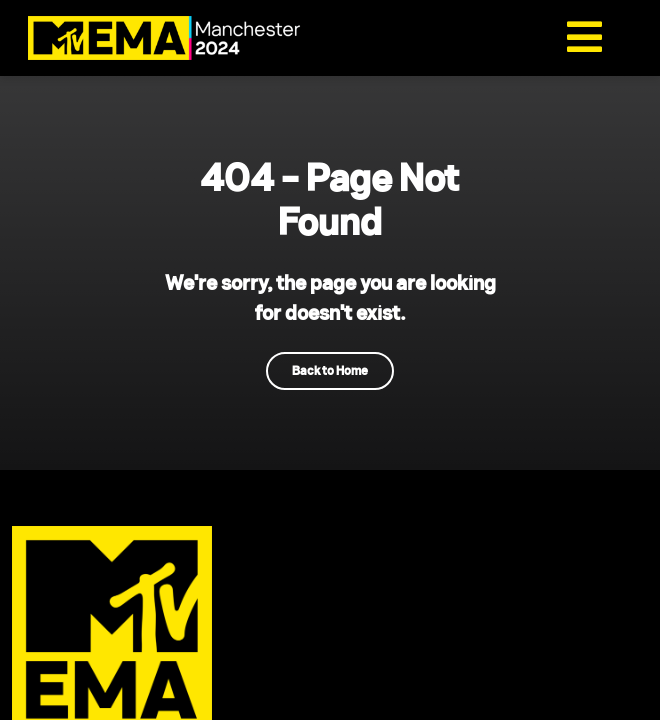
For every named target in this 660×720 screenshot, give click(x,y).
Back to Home (330, 370)
